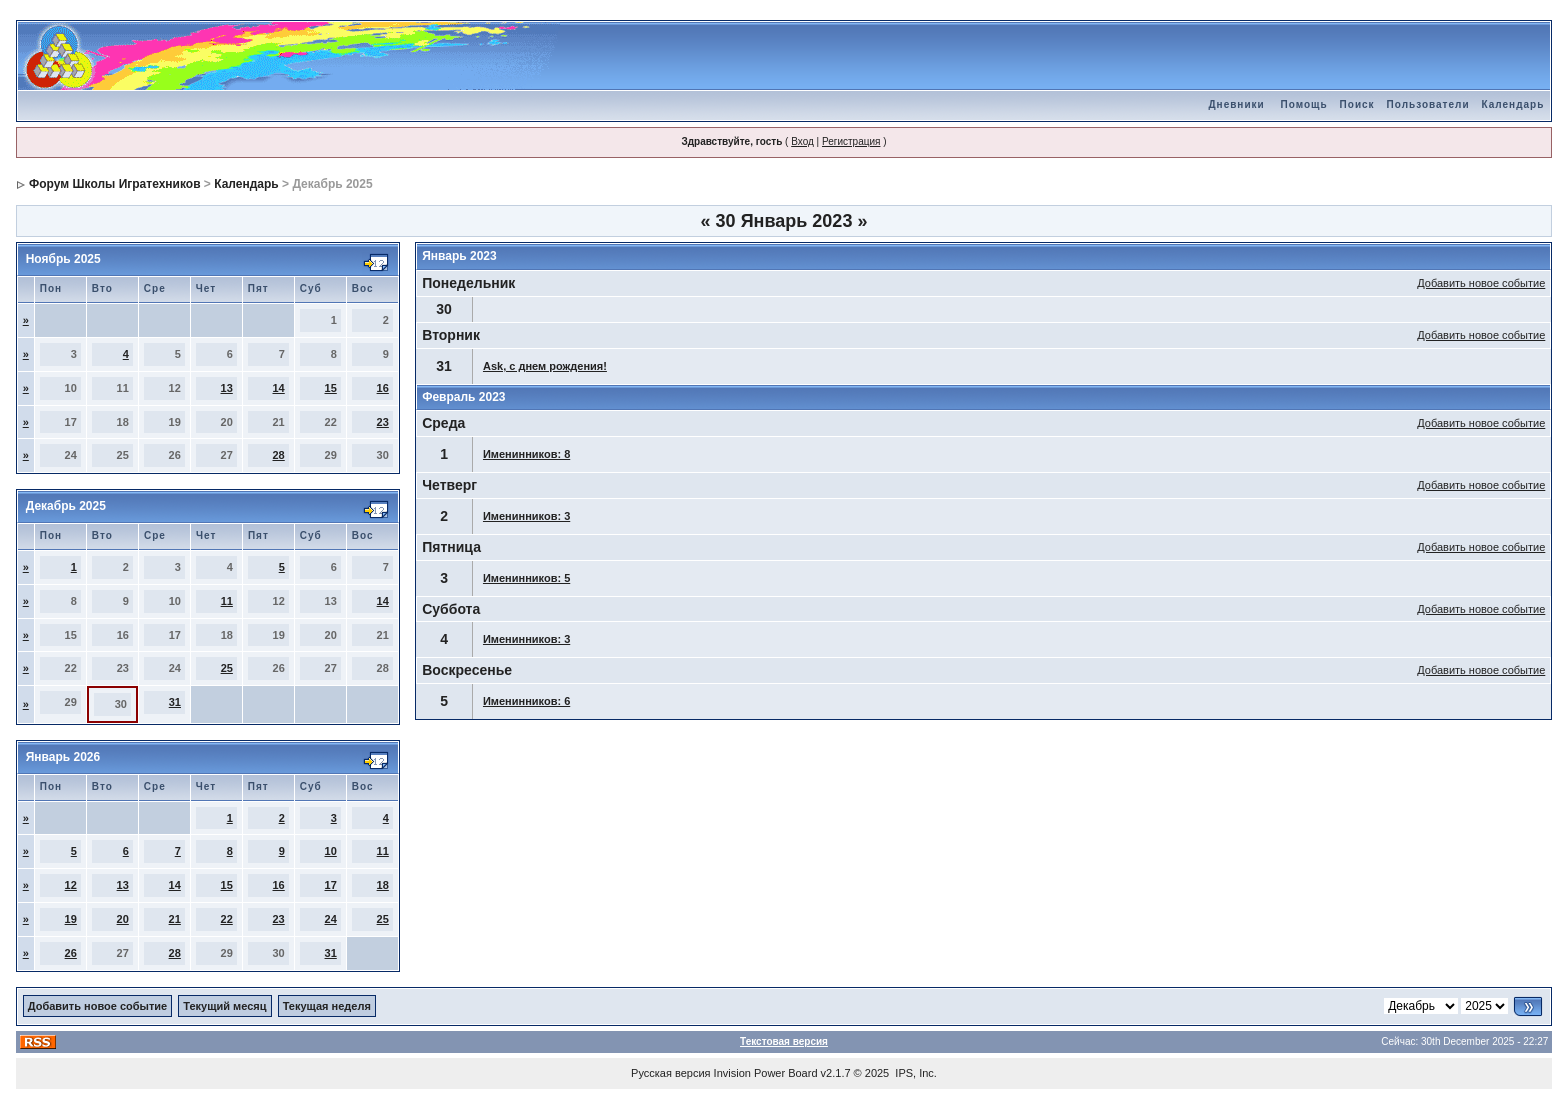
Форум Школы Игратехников (115, 184)
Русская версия (670, 1073)
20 (123, 919)
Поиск (1357, 104)
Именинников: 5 (526, 578)
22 (227, 919)
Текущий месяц (224, 1006)
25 (227, 668)
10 (331, 851)
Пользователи (1428, 104)
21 (175, 919)
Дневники (1236, 104)
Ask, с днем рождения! (545, 366)
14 (279, 388)
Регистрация (851, 141)
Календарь (1513, 104)
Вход (802, 141)
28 (279, 455)
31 (175, 702)
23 (383, 422)
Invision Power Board (766, 1073)
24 (331, 919)
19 (71, 919)
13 (227, 388)
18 (383, 885)
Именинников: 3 (526, 516)
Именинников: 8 (526, 454)
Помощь (1303, 104)
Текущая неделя (327, 1006)
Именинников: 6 (526, 701)
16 (383, 388)
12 (71, 885)
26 (71, 953)
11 (227, 601)
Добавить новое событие (1481, 283)
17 (331, 885)
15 (331, 388)
